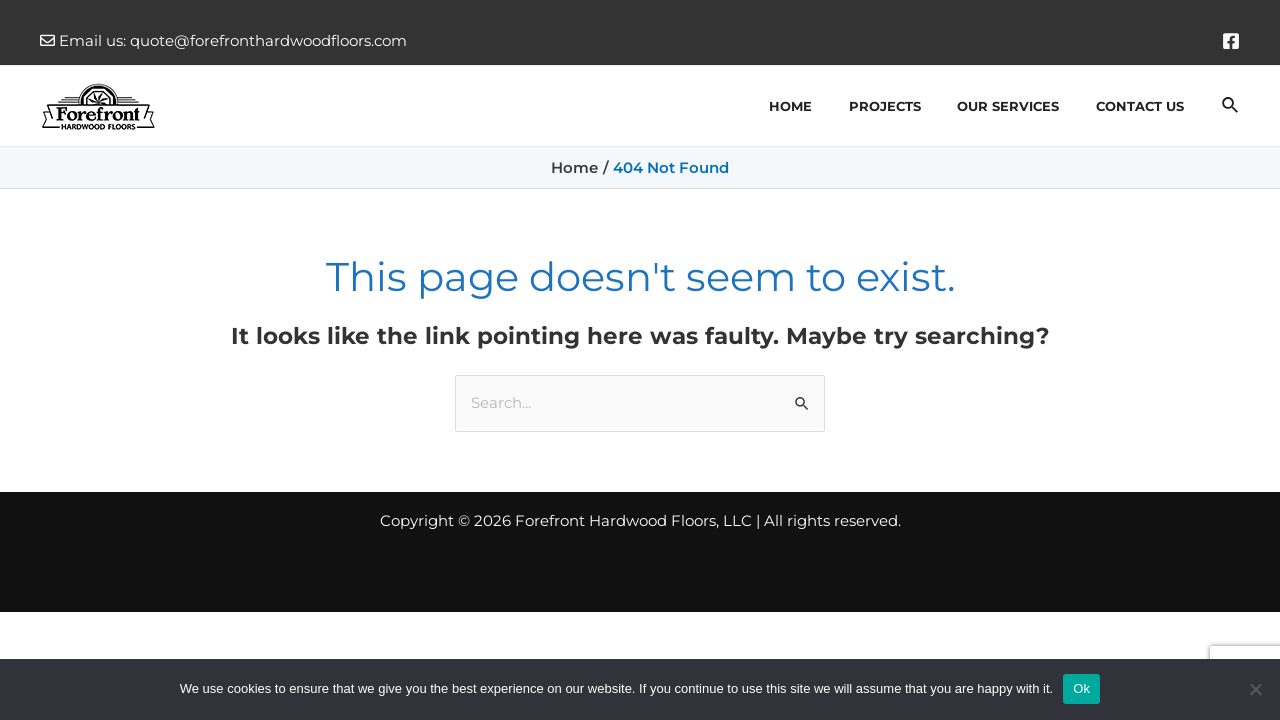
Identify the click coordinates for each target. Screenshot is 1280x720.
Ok (1081, 688)
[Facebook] (1231, 41)
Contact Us (1145, 106)
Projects (911, 106)
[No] (1255, 689)
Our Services (1024, 106)
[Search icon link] (1231, 106)
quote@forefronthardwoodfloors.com (268, 40)
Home (827, 106)
